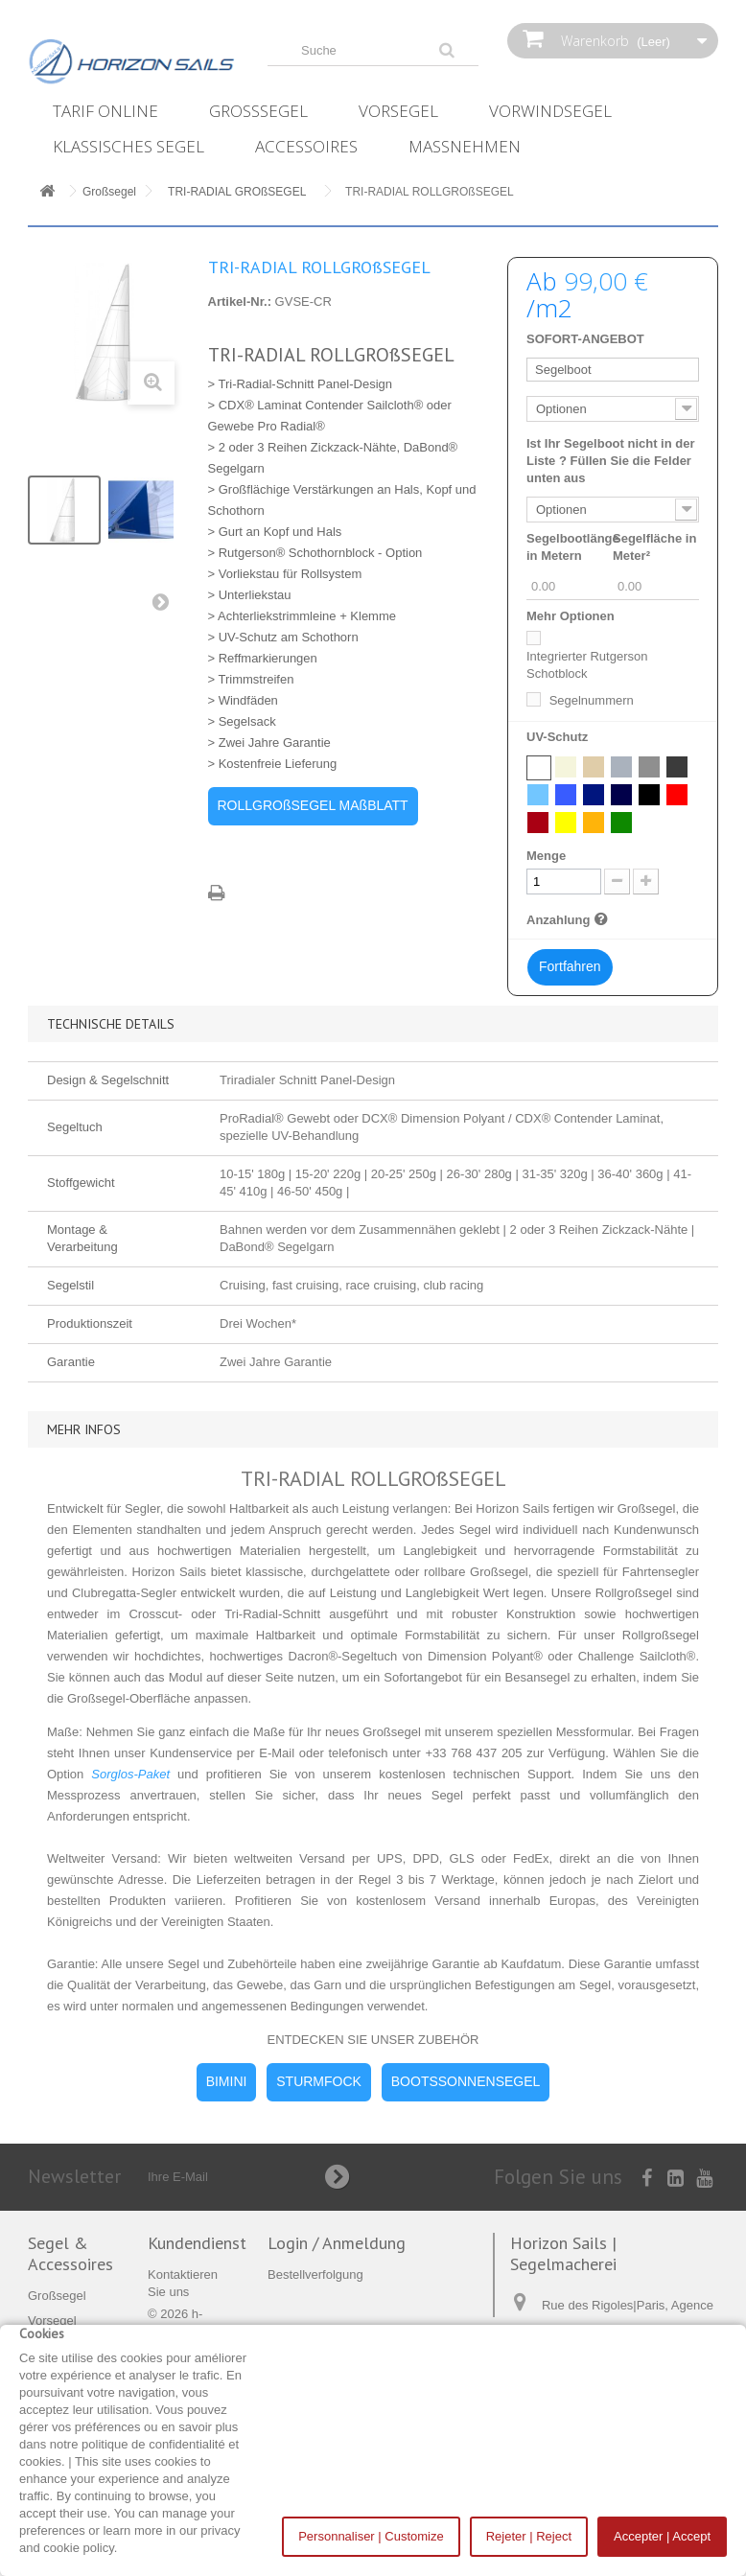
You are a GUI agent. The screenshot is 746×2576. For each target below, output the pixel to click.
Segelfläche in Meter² (654, 547)
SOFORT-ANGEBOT (585, 339)
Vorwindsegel (550, 111)
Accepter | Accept (662, 2536)
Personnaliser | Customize (371, 2536)
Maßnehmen (464, 146)
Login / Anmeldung (337, 2243)
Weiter (165, 606)
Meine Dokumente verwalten (347, 2299)
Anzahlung (569, 919)
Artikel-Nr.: (239, 301)
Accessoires (306, 146)
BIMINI (226, 2081)
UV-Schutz (559, 737)
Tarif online (105, 111)
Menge (546, 855)
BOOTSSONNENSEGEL (466, 2081)
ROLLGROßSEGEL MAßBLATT (313, 805)
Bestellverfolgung (315, 2274)
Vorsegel (398, 111)
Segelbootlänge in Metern (572, 547)
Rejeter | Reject (528, 2536)
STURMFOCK (318, 2081)
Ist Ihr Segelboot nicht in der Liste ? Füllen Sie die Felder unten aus (610, 460)
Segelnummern (591, 700)
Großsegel (258, 111)
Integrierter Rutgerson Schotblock (586, 665)
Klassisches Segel (128, 146)
